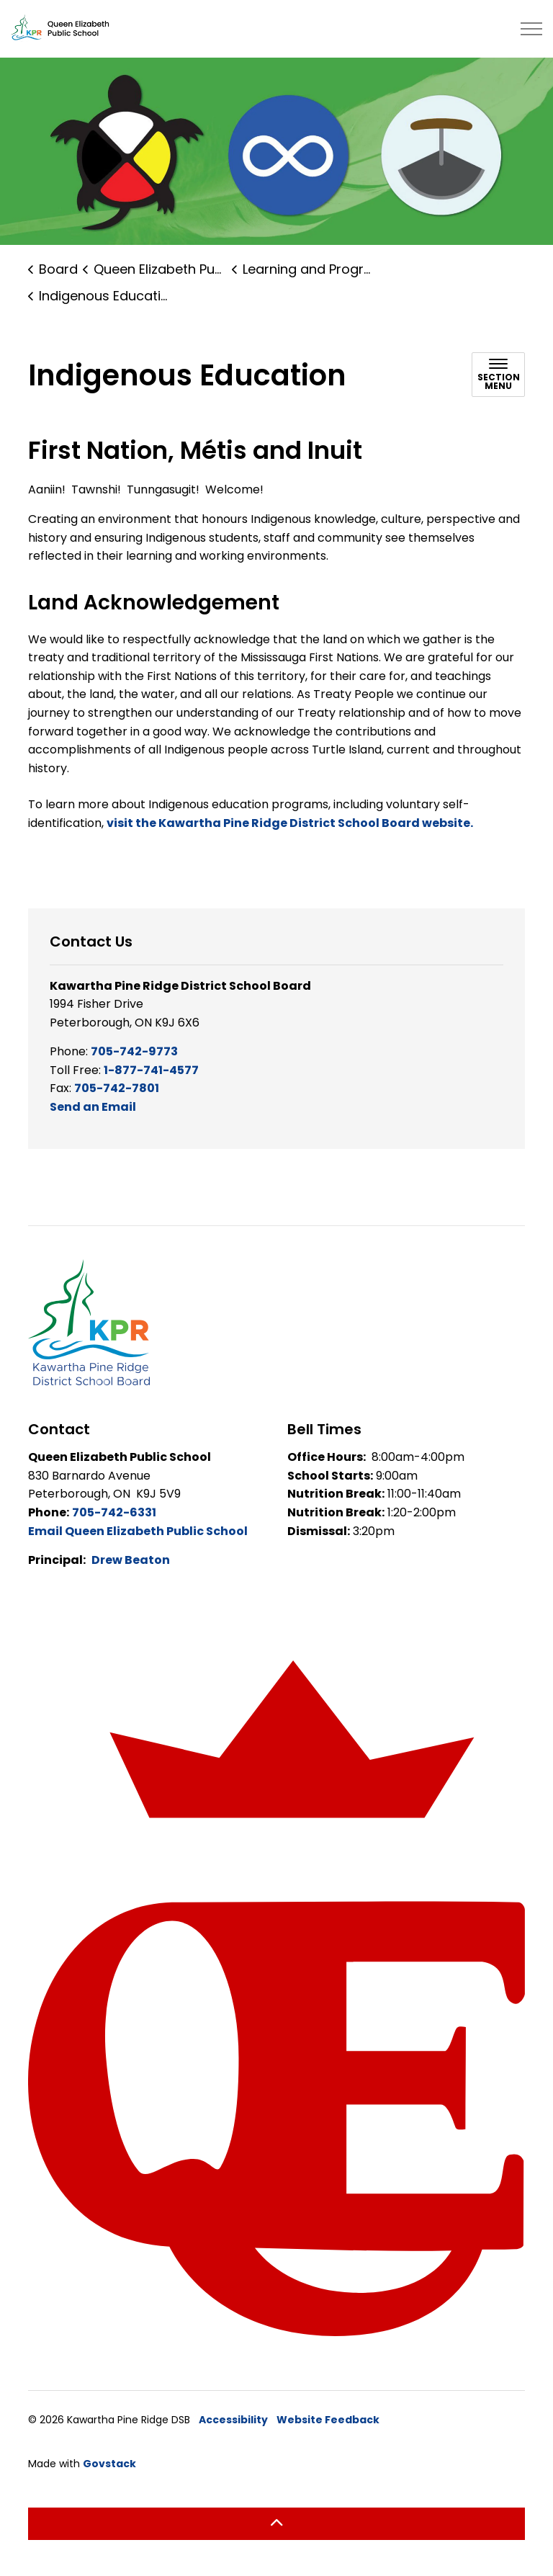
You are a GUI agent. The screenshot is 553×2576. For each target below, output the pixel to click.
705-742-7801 (116, 1088)
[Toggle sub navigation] (498, 374)
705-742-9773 (134, 1051)
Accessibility (233, 2419)
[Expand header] (531, 29)
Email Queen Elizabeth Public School (138, 1531)
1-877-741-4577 (151, 1070)
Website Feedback (327, 2419)
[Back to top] (276, 2524)
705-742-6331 (114, 1512)
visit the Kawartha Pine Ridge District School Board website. (290, 823)
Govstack (109, 2463)
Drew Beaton (130, 1560)
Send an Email (93, 1107)
